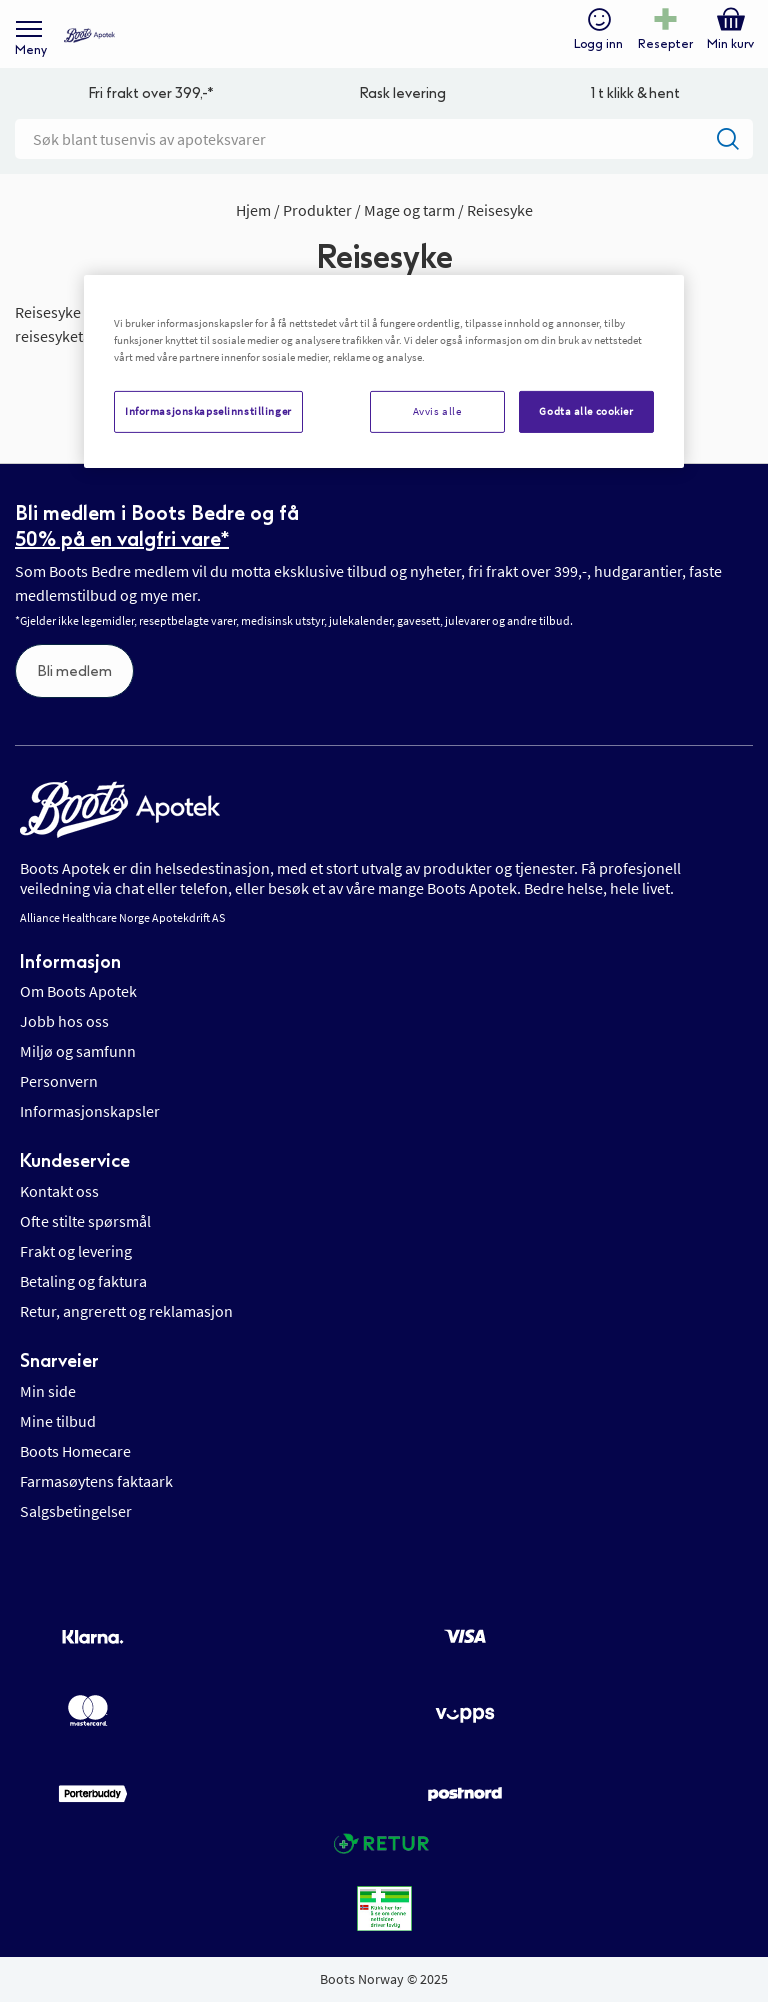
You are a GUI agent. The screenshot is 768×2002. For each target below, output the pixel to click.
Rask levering (402, 93)
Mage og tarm (411, 210)
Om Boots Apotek (78, 991)
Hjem (255, 210)
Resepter (665, 44)
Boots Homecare (75, 1451)
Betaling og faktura (83, 1281)
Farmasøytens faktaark (96, 1481)
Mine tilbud (58, 1421)
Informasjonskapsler (90, 1111)
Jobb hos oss (64, 1021)
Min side (48, 1391)
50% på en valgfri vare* (122, 539)
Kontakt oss (59, 1191)
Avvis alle (437, 411)
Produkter (319, 210)
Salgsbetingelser (76, 1511)
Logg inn (598, 44)
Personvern (59, 1081)
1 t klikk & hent (635, 93)
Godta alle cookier (586, 411)
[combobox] (384, 139)
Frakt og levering (76, 1251)
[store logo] (89, 35)
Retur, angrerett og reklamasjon (126, 1311)
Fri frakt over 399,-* (151, 93)
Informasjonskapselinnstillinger (208, 411)
